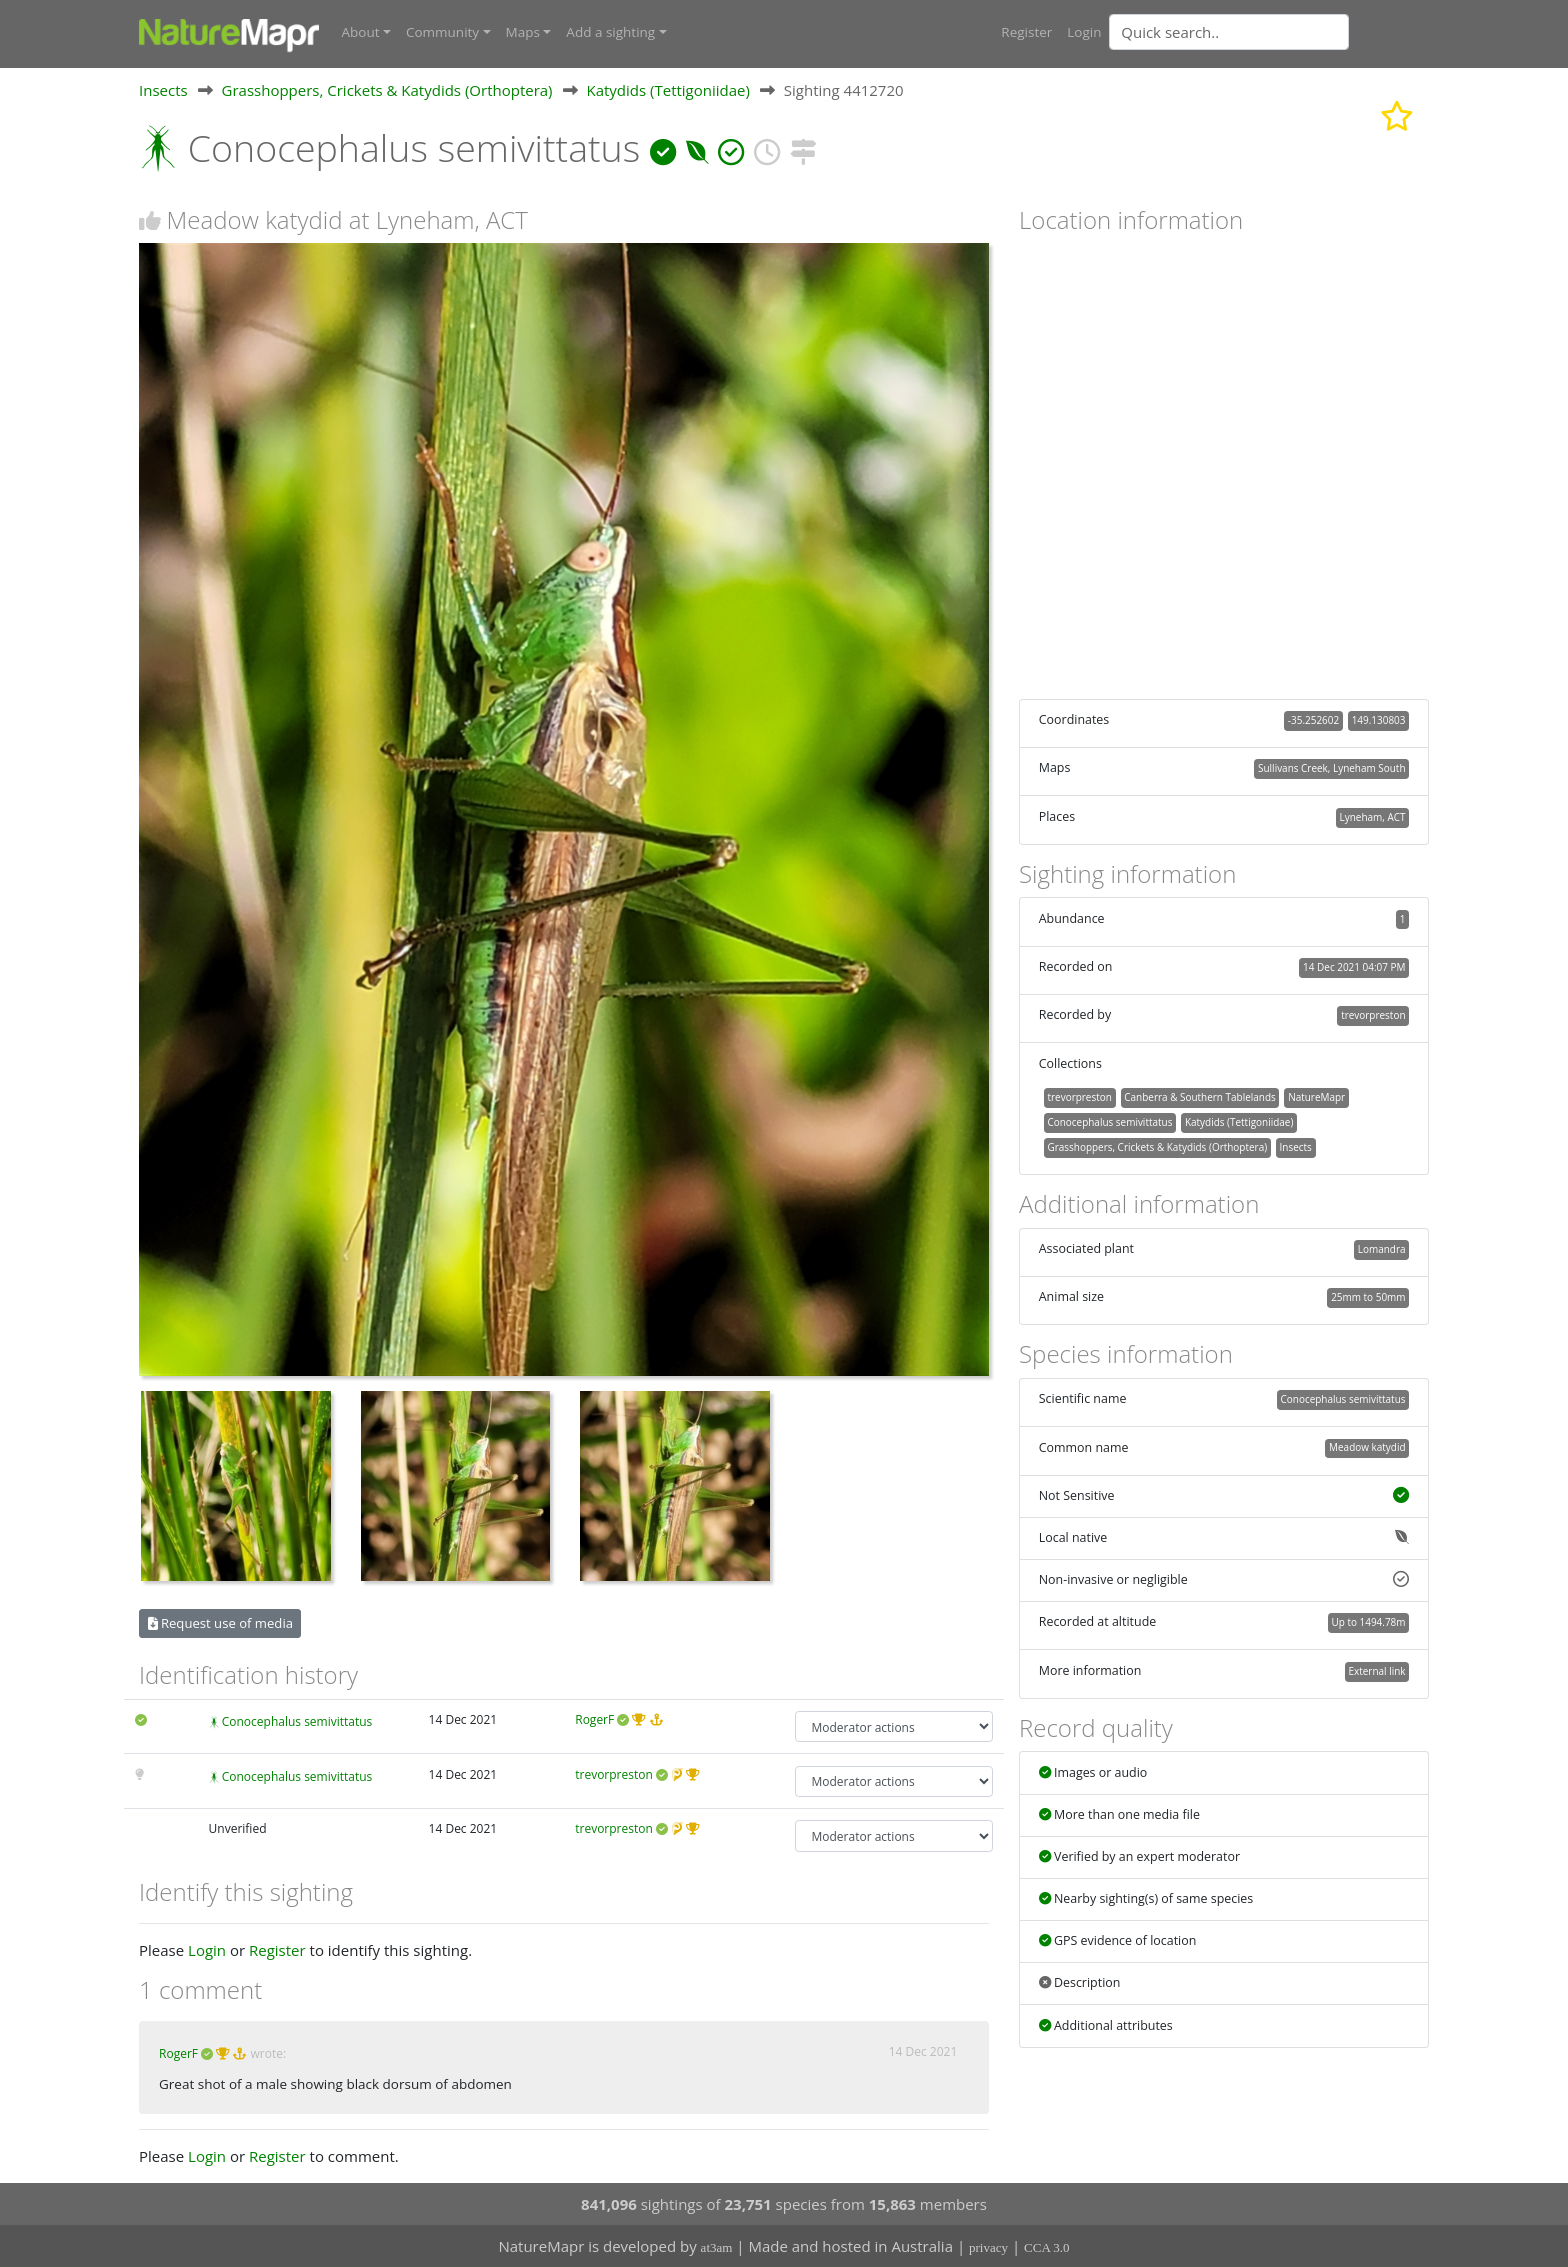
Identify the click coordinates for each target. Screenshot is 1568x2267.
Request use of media (220, 1622)
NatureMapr (1316, 1097)
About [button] (361, 32)
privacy (988, 2247)
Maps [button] (523, 32)
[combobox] (1269, 32)
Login (1084, 32)
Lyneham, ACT (1373, 816)
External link (1376, 1670)
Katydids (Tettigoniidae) (667, 89)
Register (1026, 32)
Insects (163, 89)
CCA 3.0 (1047, 2247)
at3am (717, 2247)
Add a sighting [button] (610, 32)
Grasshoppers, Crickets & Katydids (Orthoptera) (387, 89)
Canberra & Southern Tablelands (1199, 1097)
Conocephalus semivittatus (297, 1721)
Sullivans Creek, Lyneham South (1331, 768)
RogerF (594, 1719)
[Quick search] (1229, 32)
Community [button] (442, 32)
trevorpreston (614, 1773)
